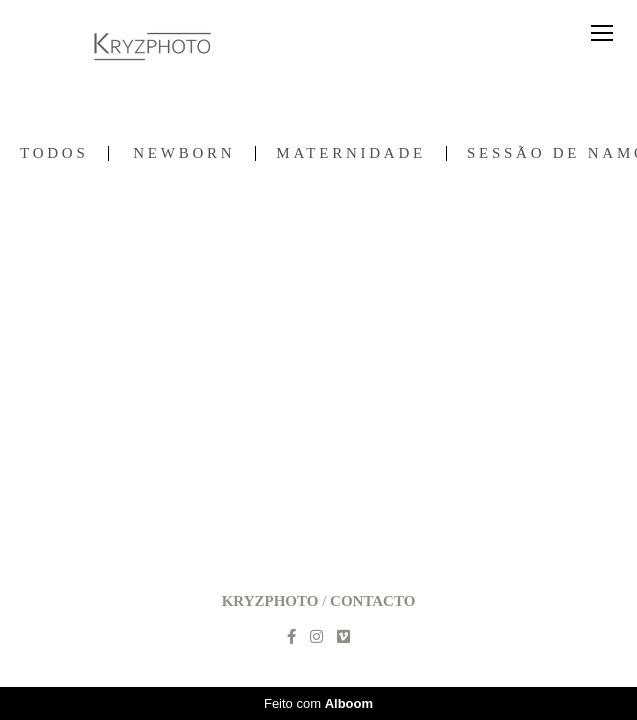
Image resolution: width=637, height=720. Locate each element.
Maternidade (351, 153)
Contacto (372, 601)
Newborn (184, 153)
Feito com (318, 703)
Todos (54, 153)
